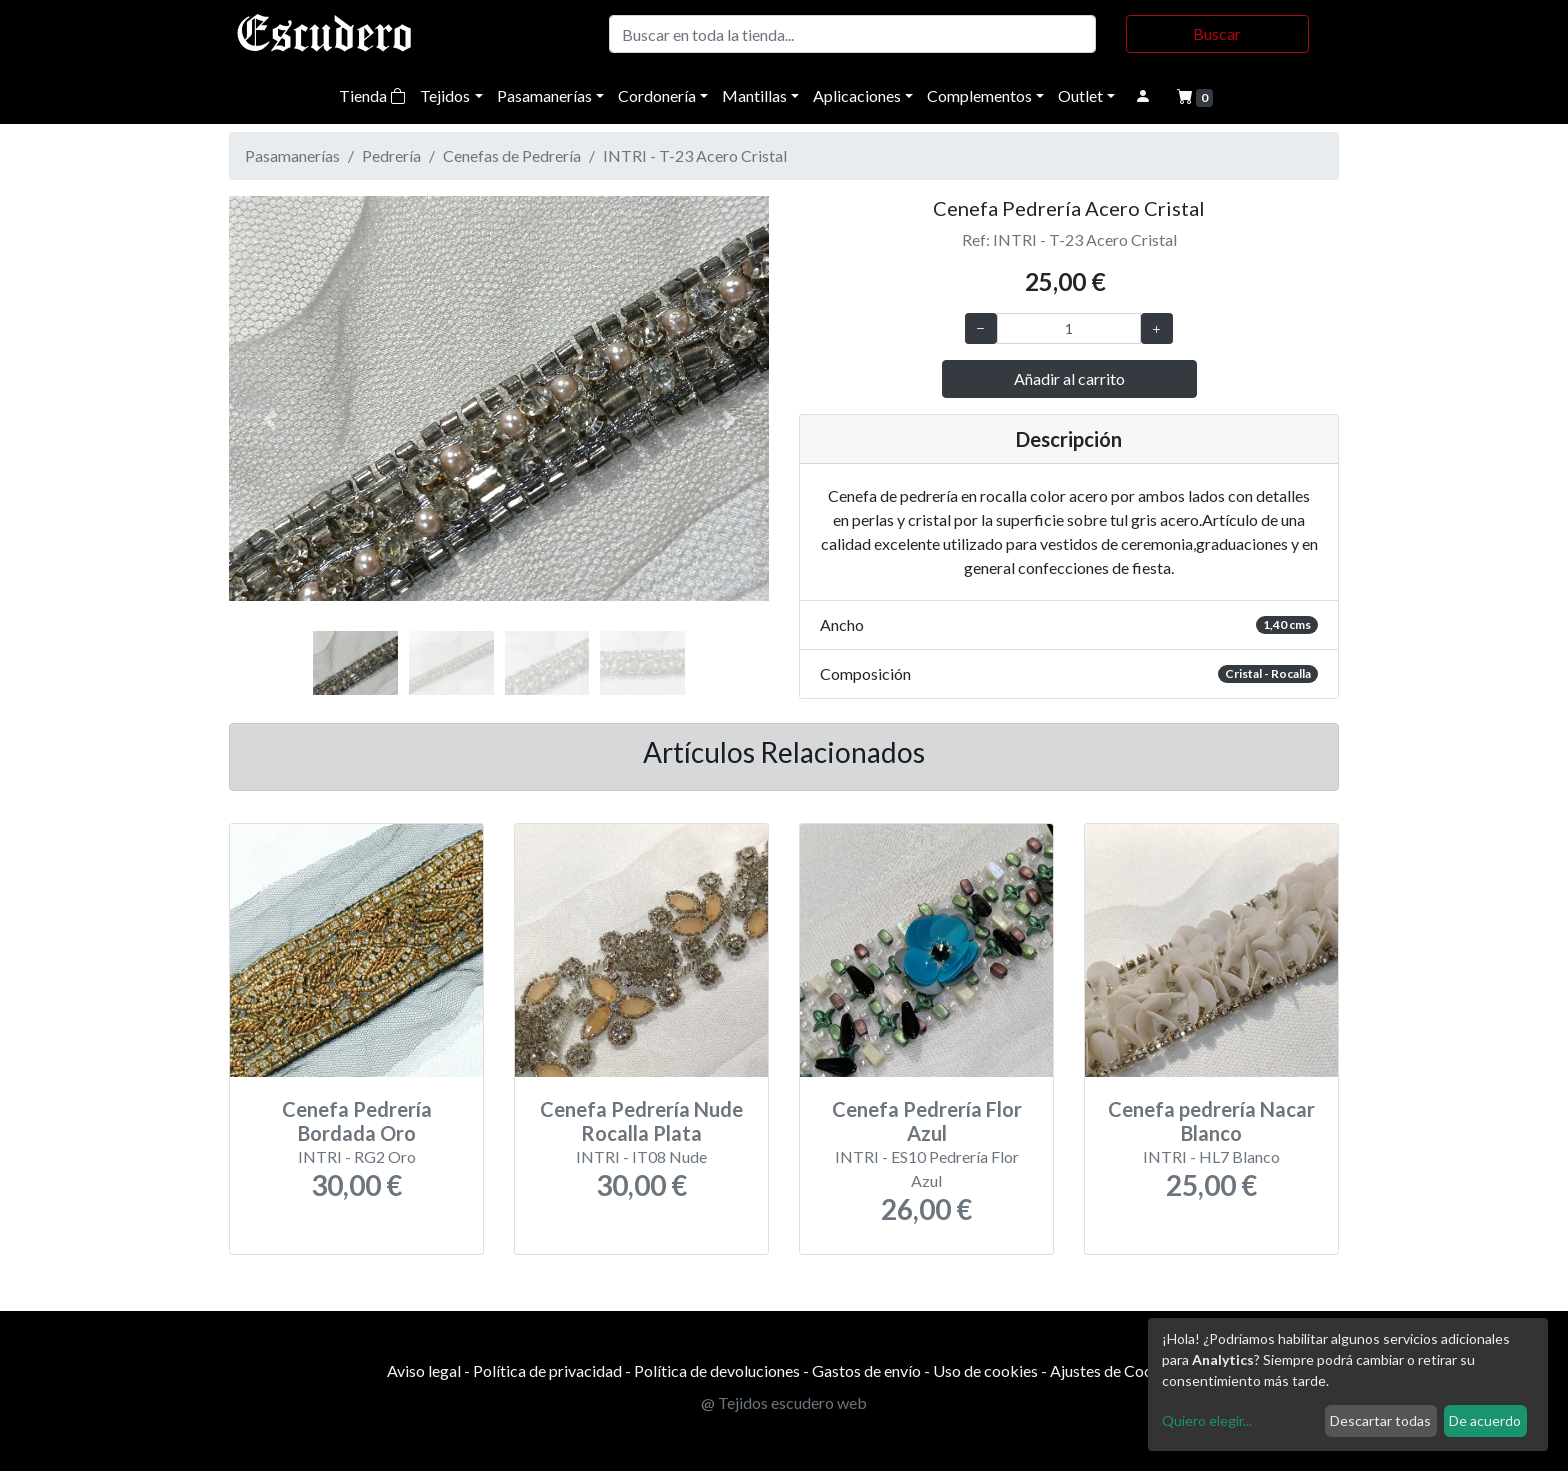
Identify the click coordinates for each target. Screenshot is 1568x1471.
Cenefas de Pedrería (512, 155)
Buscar (1217, 33)
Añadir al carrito (1069, 378)
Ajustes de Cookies (1115, 1370)
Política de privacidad (547, 1370)
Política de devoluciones (717, 1370)
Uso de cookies (985, 1370)
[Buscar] (852, 34)
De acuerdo (1485, 1420)
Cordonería (657, 95)
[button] (269, 420)
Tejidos (445, 95)
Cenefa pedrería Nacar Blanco (1211, 1121)
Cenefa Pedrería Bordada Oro (357, 1121)
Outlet (1080, 95)
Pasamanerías (544, 95)
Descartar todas (1380, 1420)
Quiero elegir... (1207, 1420)
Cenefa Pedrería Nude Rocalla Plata (641, 1121)
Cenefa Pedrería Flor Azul (927, 1121)
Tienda (372, 95)
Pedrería (391, 155)
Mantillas (754, 95)
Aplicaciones (857, 95)
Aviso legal (424, 1370)
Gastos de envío (866, 1370)
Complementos (979, 95)
